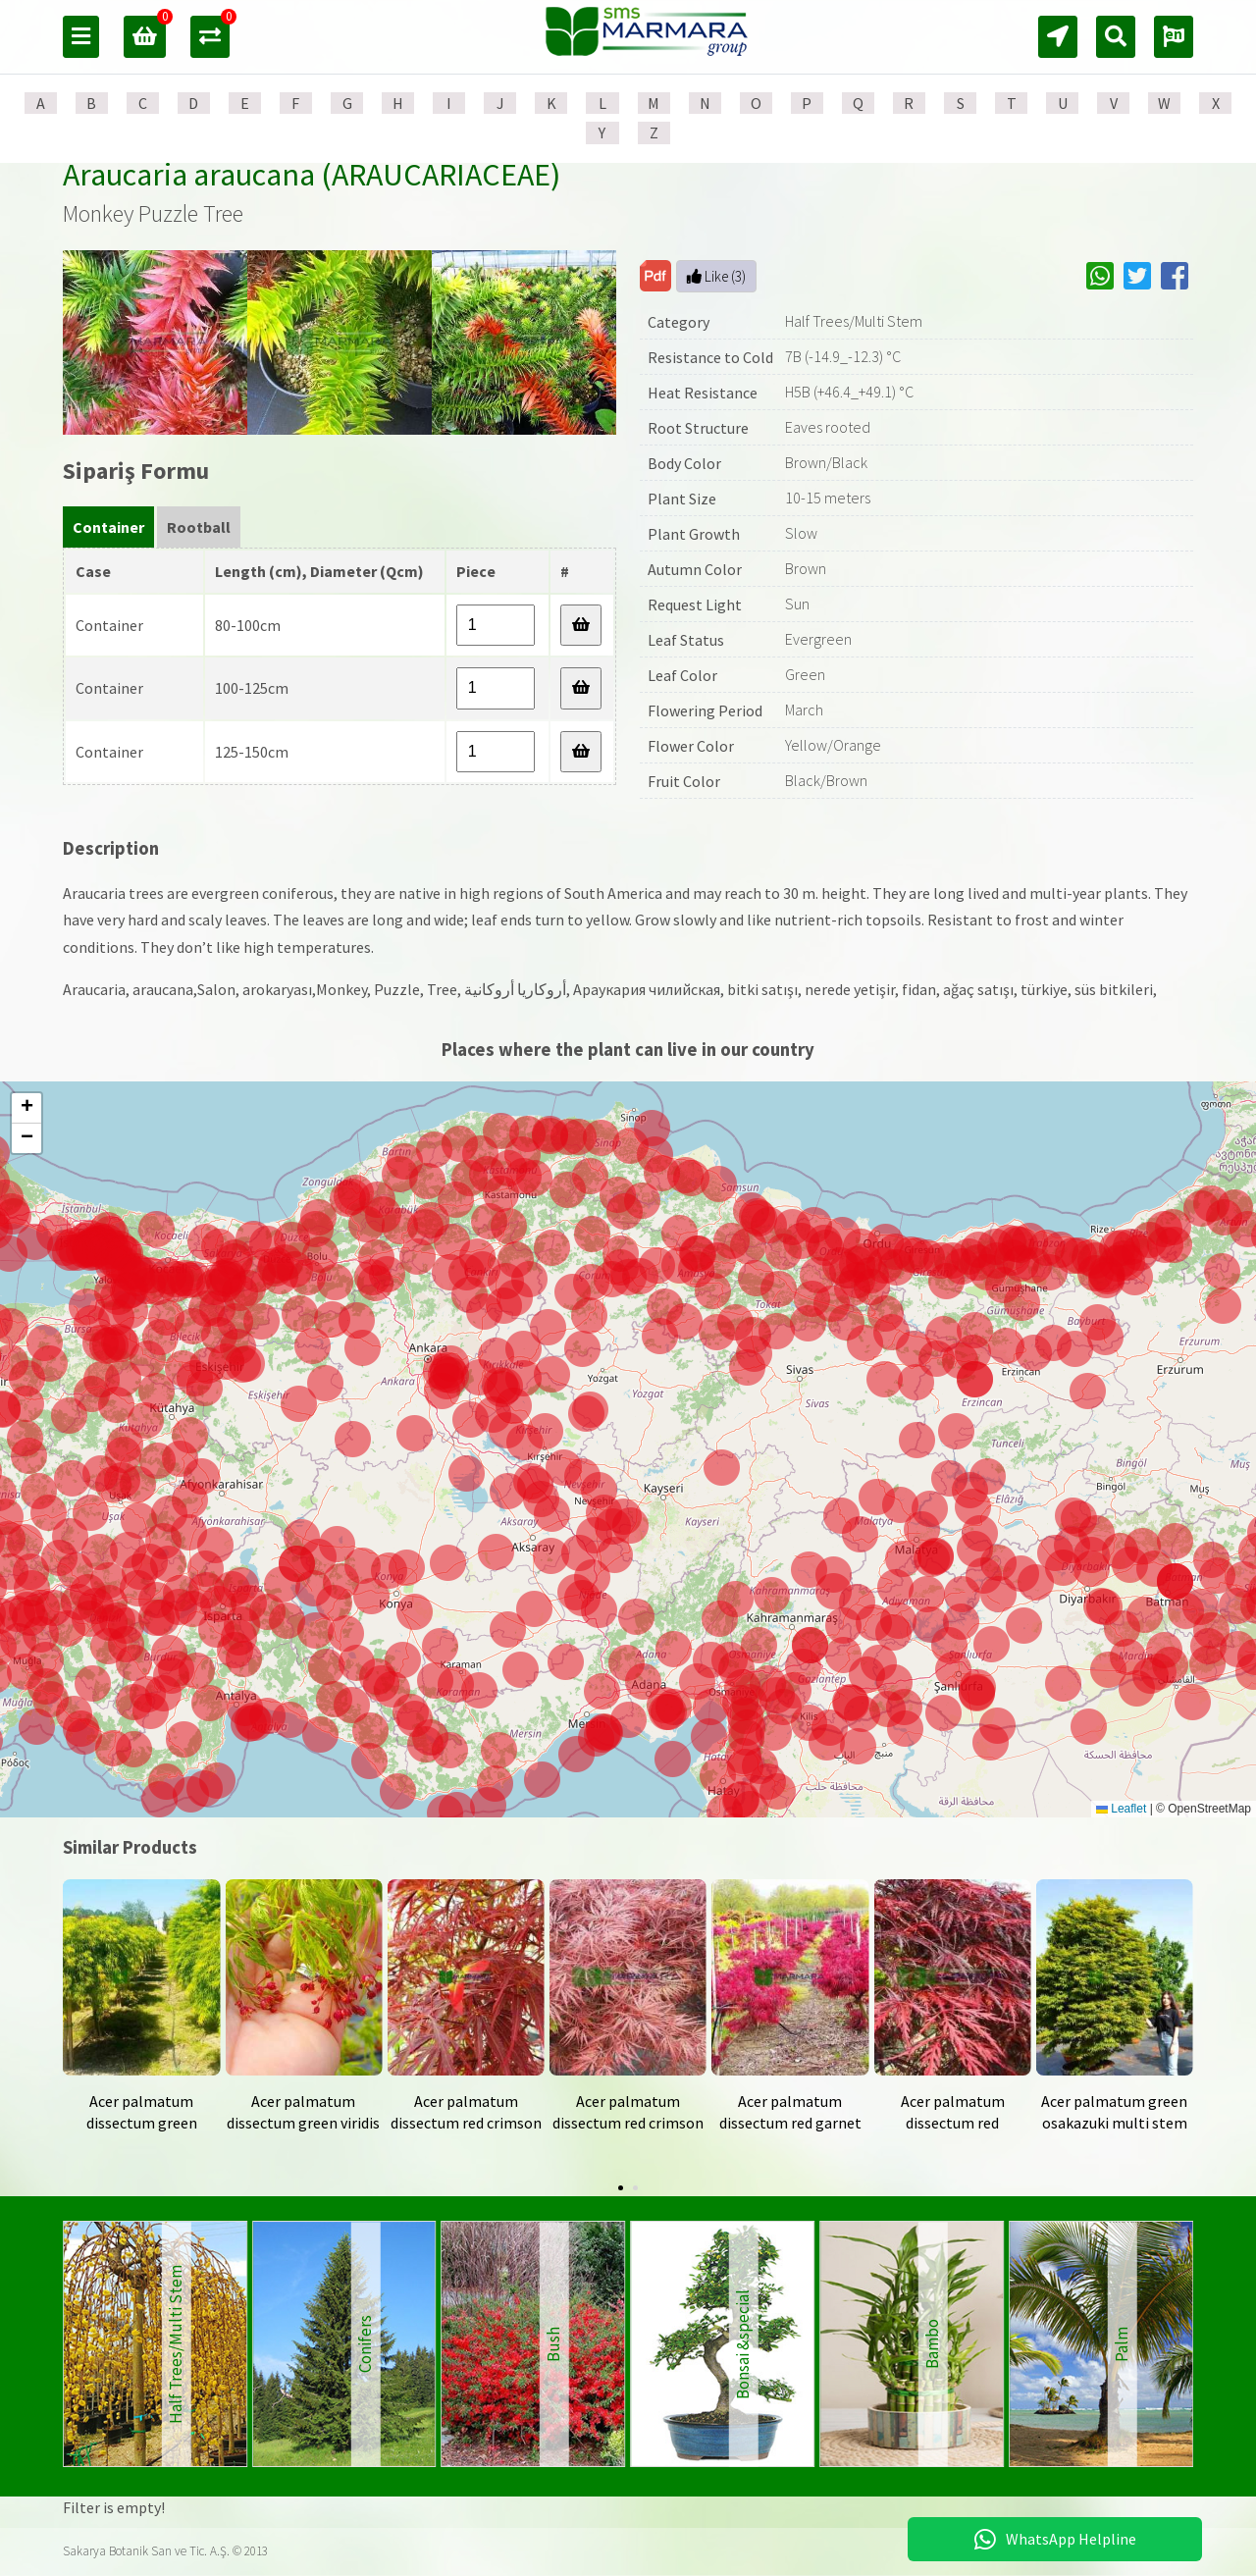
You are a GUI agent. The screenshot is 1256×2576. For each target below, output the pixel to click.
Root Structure (698, 428)
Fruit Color (684, 781)
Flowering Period (705, 710)
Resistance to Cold (710, 357)
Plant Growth (694, 534)
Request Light (695, 604)
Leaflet (1121, 1808)
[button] (669, 1712)
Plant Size (682, 498)
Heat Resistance (703, 392)
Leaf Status (686, 640)
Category (678, 322)
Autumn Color (695, 569)
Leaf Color (682, 675)
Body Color (684, 463)
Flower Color (691, 746)
